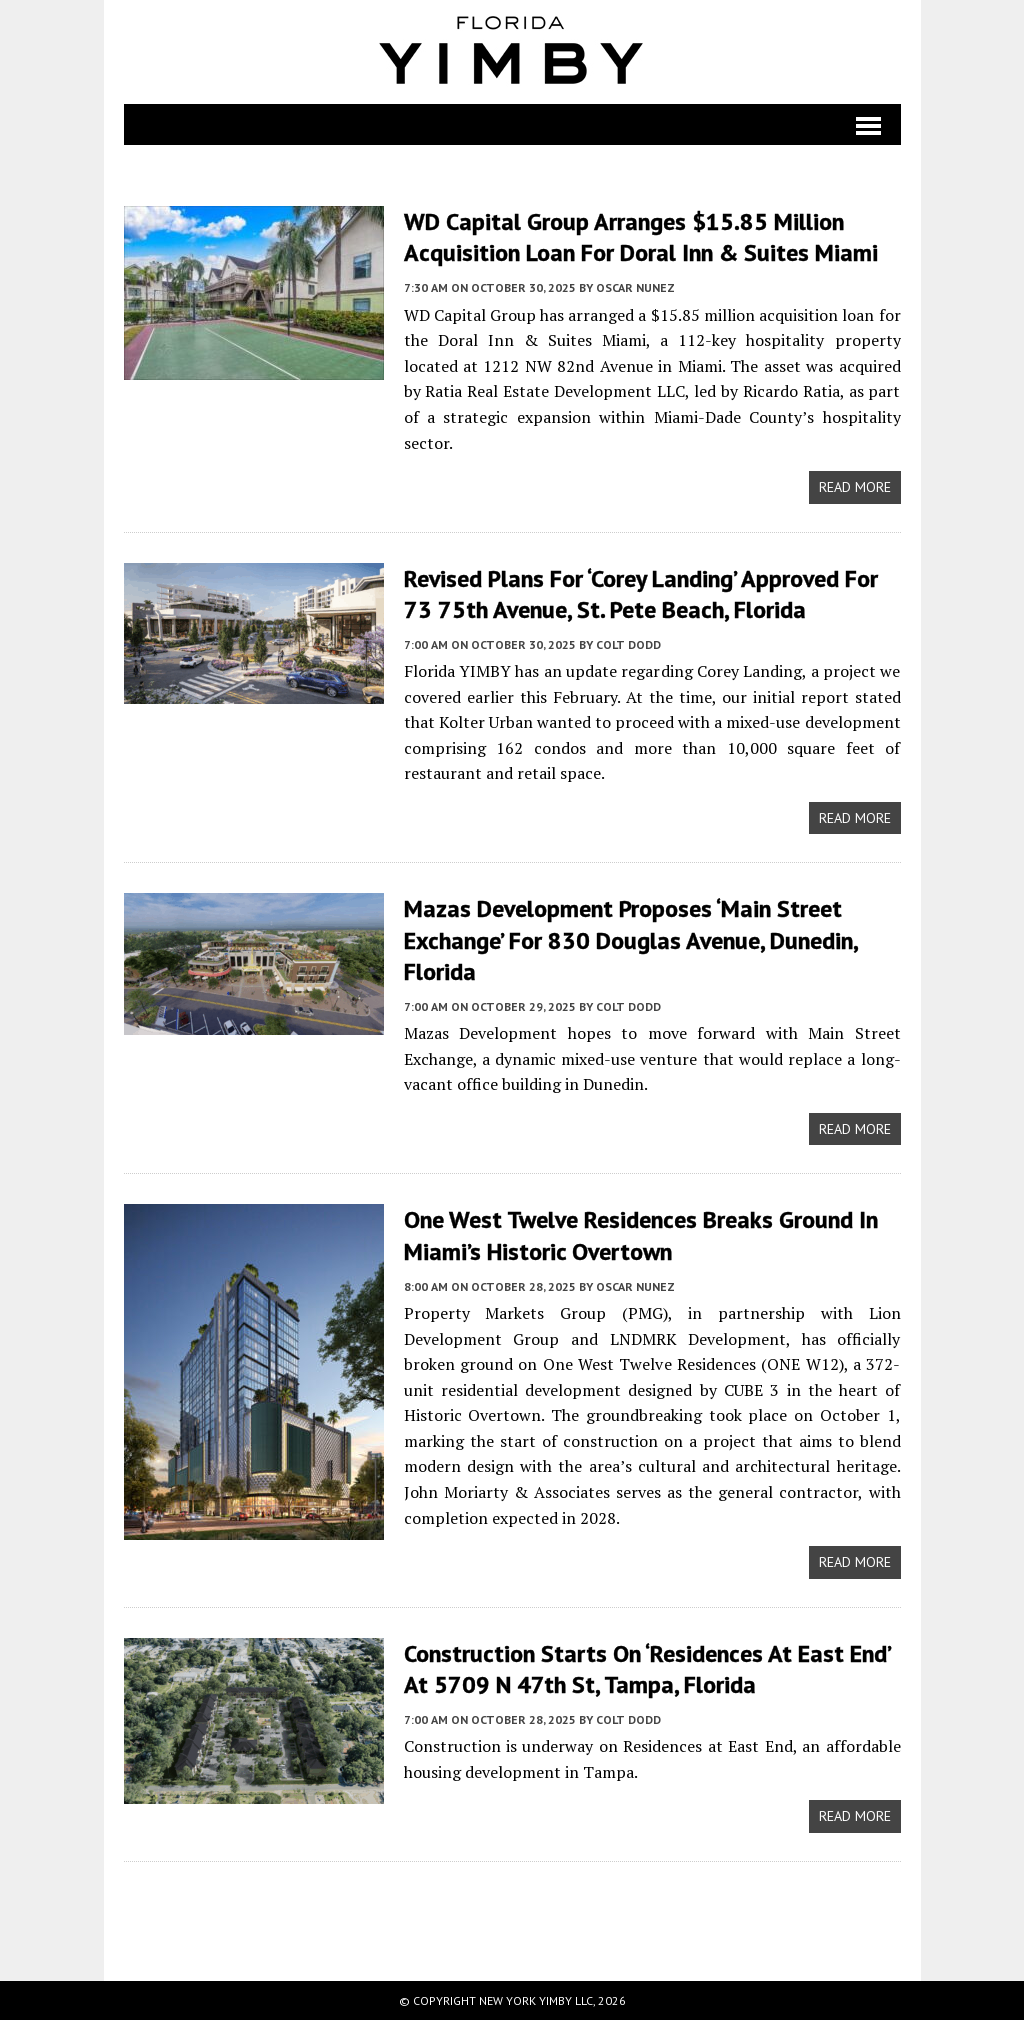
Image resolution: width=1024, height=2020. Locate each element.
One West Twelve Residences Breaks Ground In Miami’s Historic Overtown (641, 1235)
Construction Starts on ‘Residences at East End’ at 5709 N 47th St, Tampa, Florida (647, 1669)
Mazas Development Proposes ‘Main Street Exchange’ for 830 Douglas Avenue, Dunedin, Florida (630, 939)
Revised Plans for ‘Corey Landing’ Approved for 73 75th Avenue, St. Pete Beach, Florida (641, 594)
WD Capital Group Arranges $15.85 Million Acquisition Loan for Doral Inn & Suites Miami (641, 237)
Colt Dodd (628, 644)
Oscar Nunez (635, 287)
